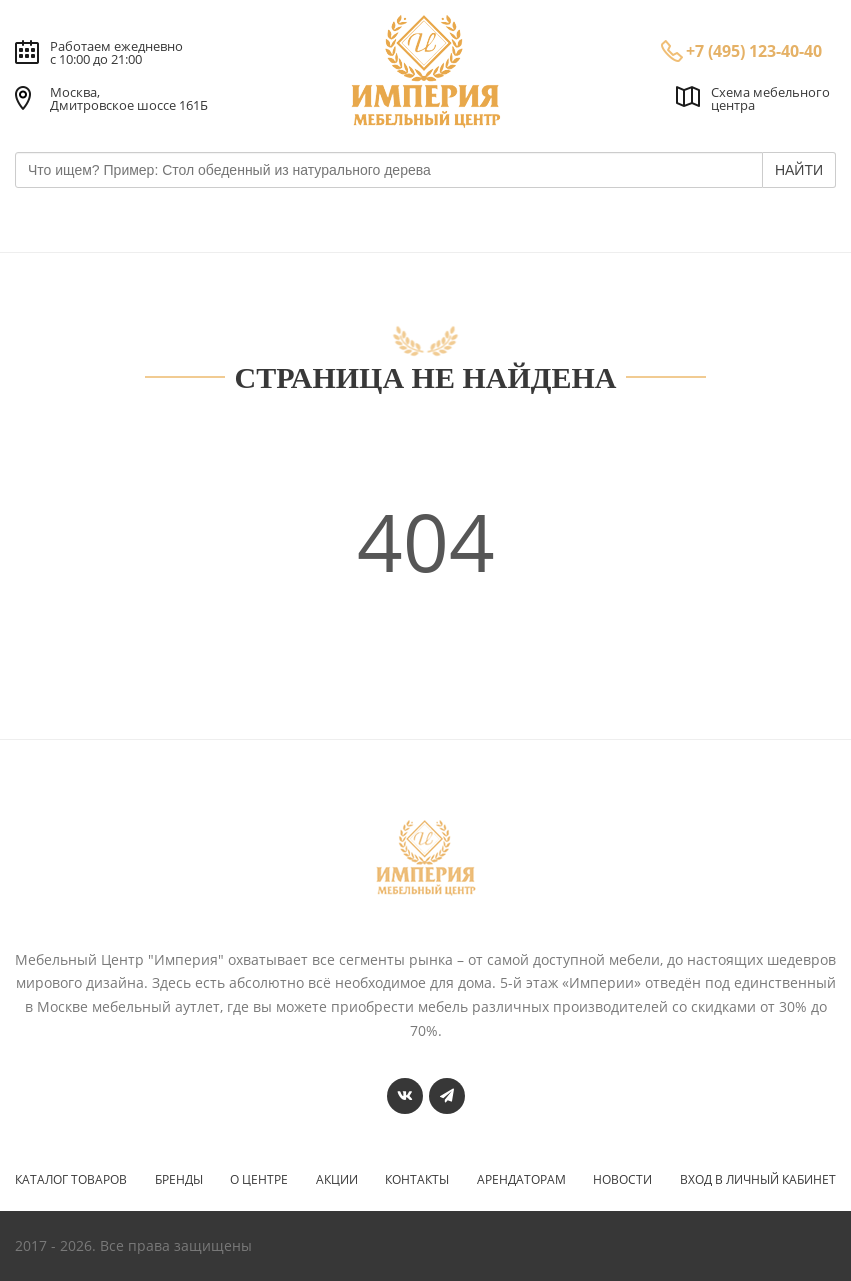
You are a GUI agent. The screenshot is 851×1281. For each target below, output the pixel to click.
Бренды (179, 1180)
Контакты (417, 1180)
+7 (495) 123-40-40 (754, 51)
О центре (259, 1180)
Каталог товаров (71, 1180)
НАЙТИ (799, 170)
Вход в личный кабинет (758, 1180)
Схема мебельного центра (770, 98)
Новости (622, 1180)
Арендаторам (521, 1180)
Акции (337, 1180)
